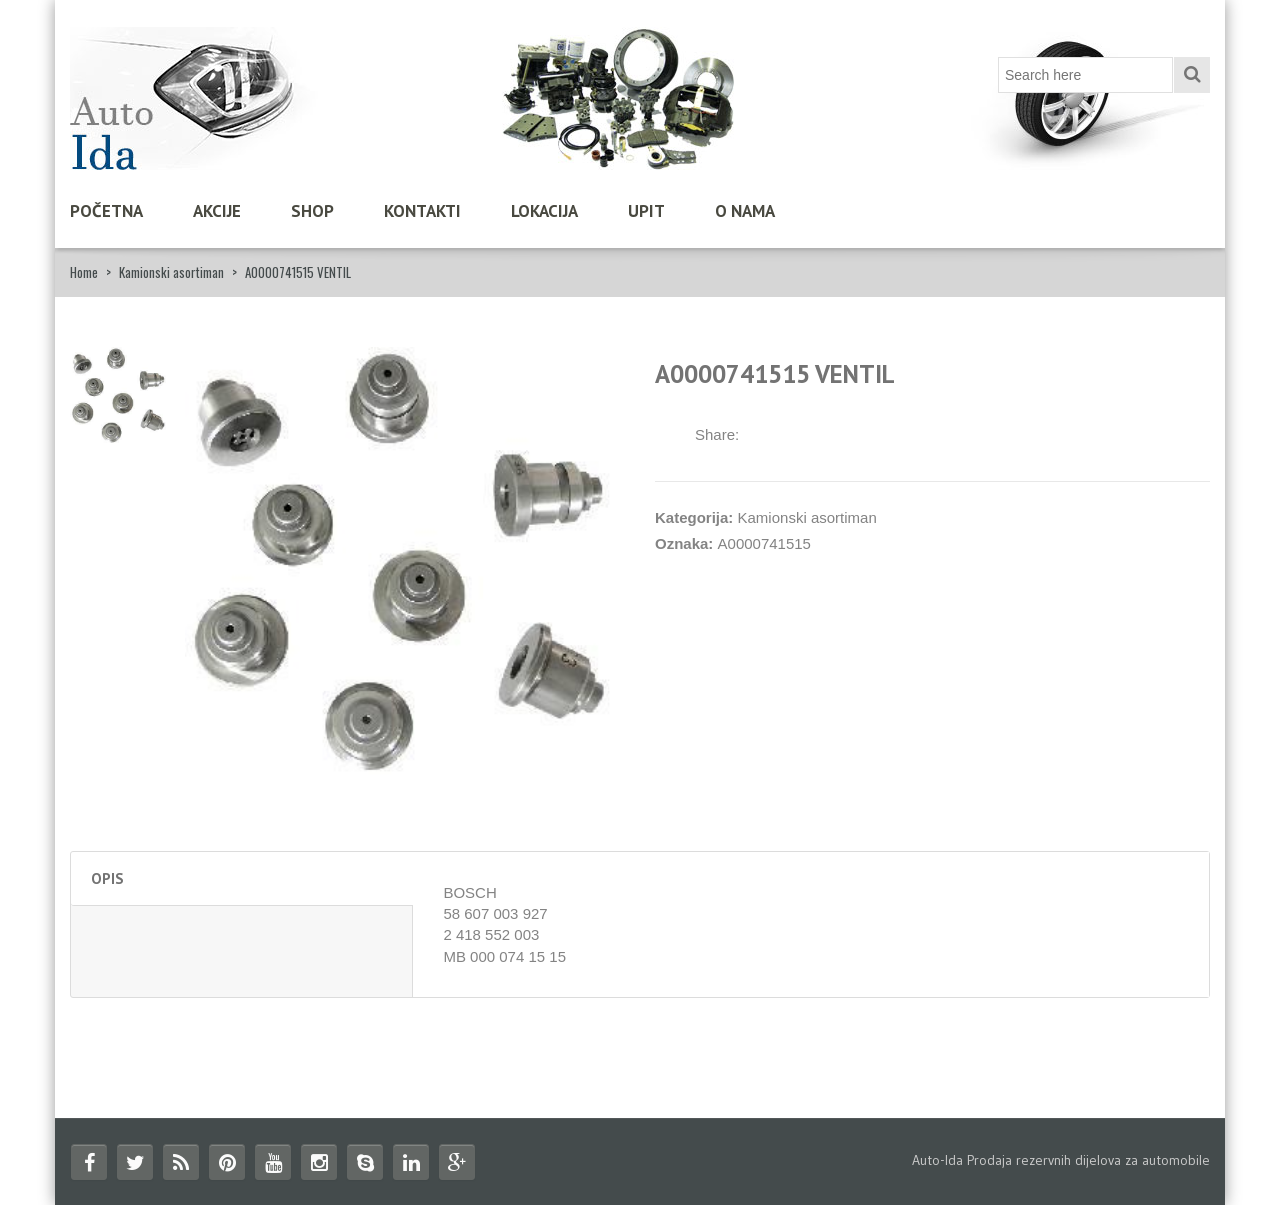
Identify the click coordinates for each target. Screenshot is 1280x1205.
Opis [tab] (107, 878)
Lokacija (544, 211)
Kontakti (422, 211)
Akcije (217, 211)
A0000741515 (764, 543)
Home (84, 272)
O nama (745, 211)
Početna (106, 211)
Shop (312, 211)
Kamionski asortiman (171, 272)
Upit (646, 211)
